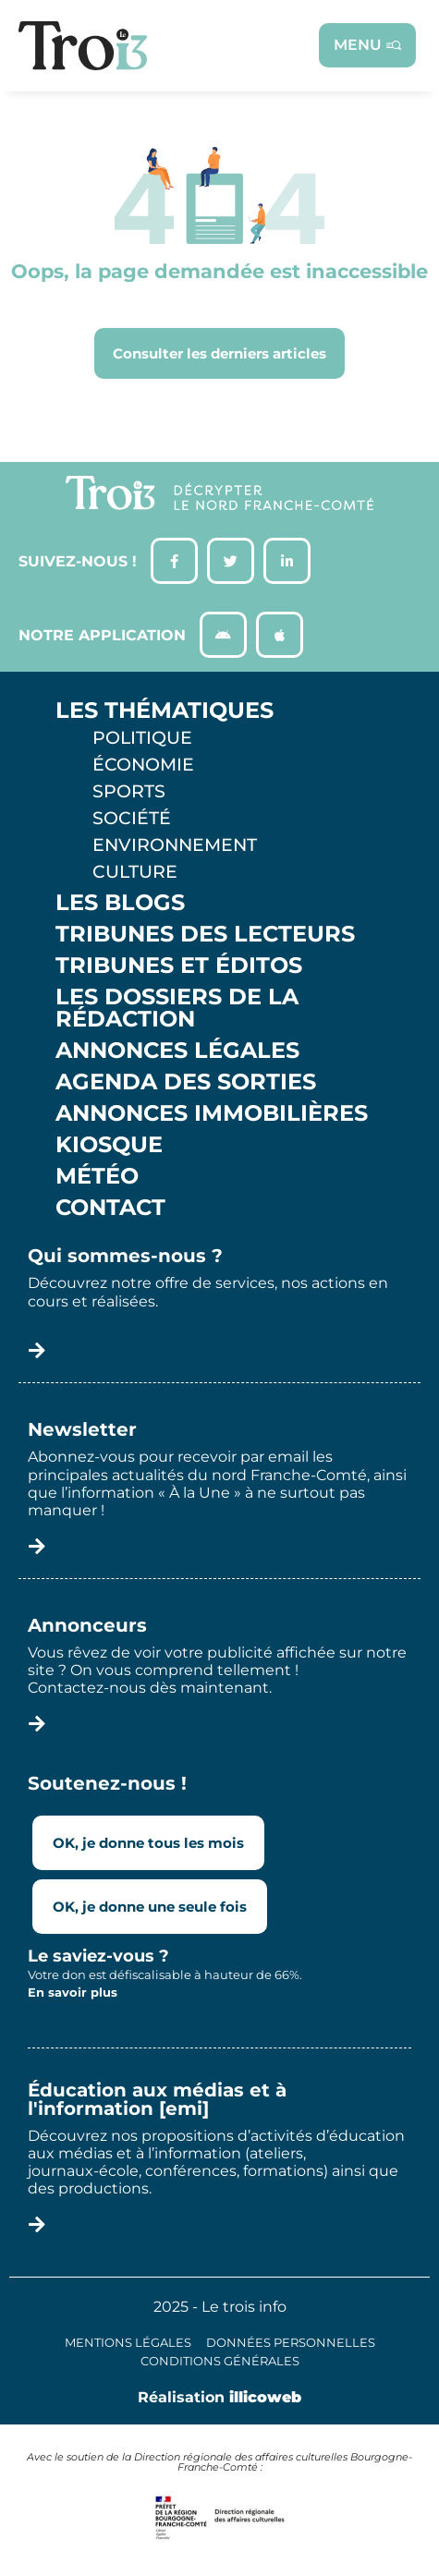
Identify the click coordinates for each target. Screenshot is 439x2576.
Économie (143, 764)
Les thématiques (164, 710)
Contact (110, 1208)
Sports (128, 791)
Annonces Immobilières (211, 1113)
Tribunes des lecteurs (205, 934)
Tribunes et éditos (178, 965)
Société (131, 818)
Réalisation (219, 2397)
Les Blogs (120, 903)
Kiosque (109, 1145)
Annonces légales (177, 1050)
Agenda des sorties (185, 1082)
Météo (97, 1176)
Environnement (174, 844)
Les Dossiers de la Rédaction (177, 1008)
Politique (142, 737)
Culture (134, 871)
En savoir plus (72, 1992)
